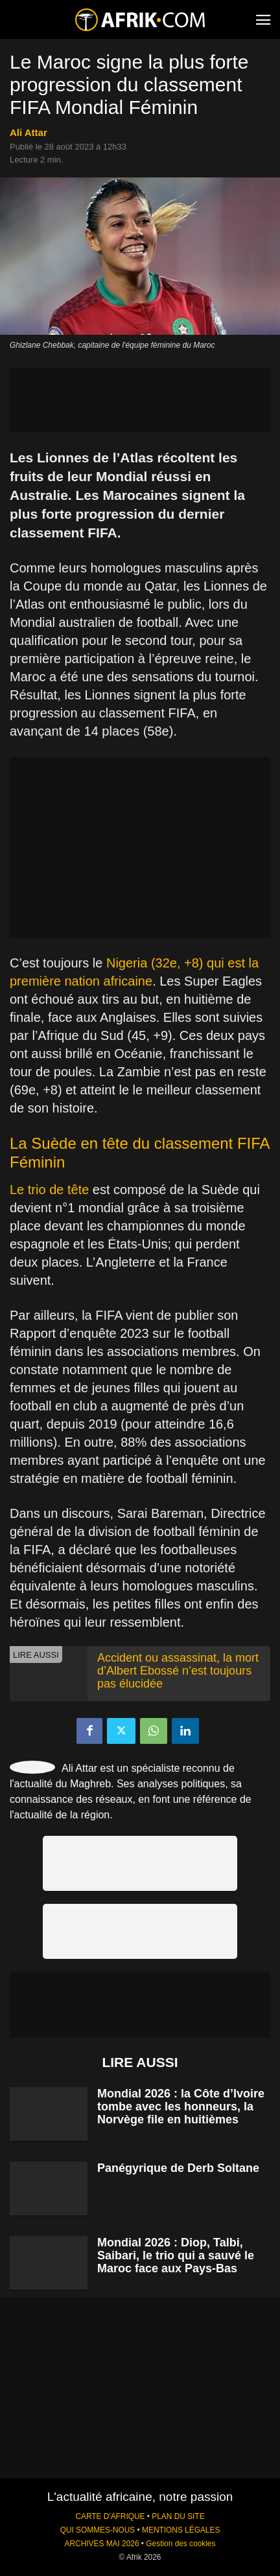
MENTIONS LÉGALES (181, 2530)
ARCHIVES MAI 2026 (102, 2543)
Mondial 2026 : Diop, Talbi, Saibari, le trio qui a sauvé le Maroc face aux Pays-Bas (175, 2255)
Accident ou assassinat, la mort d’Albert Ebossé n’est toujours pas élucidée (178, 1670)
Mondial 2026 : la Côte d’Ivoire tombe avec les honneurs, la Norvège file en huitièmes (180, 2106)
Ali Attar (28, 132)
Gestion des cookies (180, 2543)
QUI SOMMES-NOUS (97, 2530)
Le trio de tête (49, 1189)
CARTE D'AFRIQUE (110, 2516)
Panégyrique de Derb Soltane (178, 2168)
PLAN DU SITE (178, 2516)
